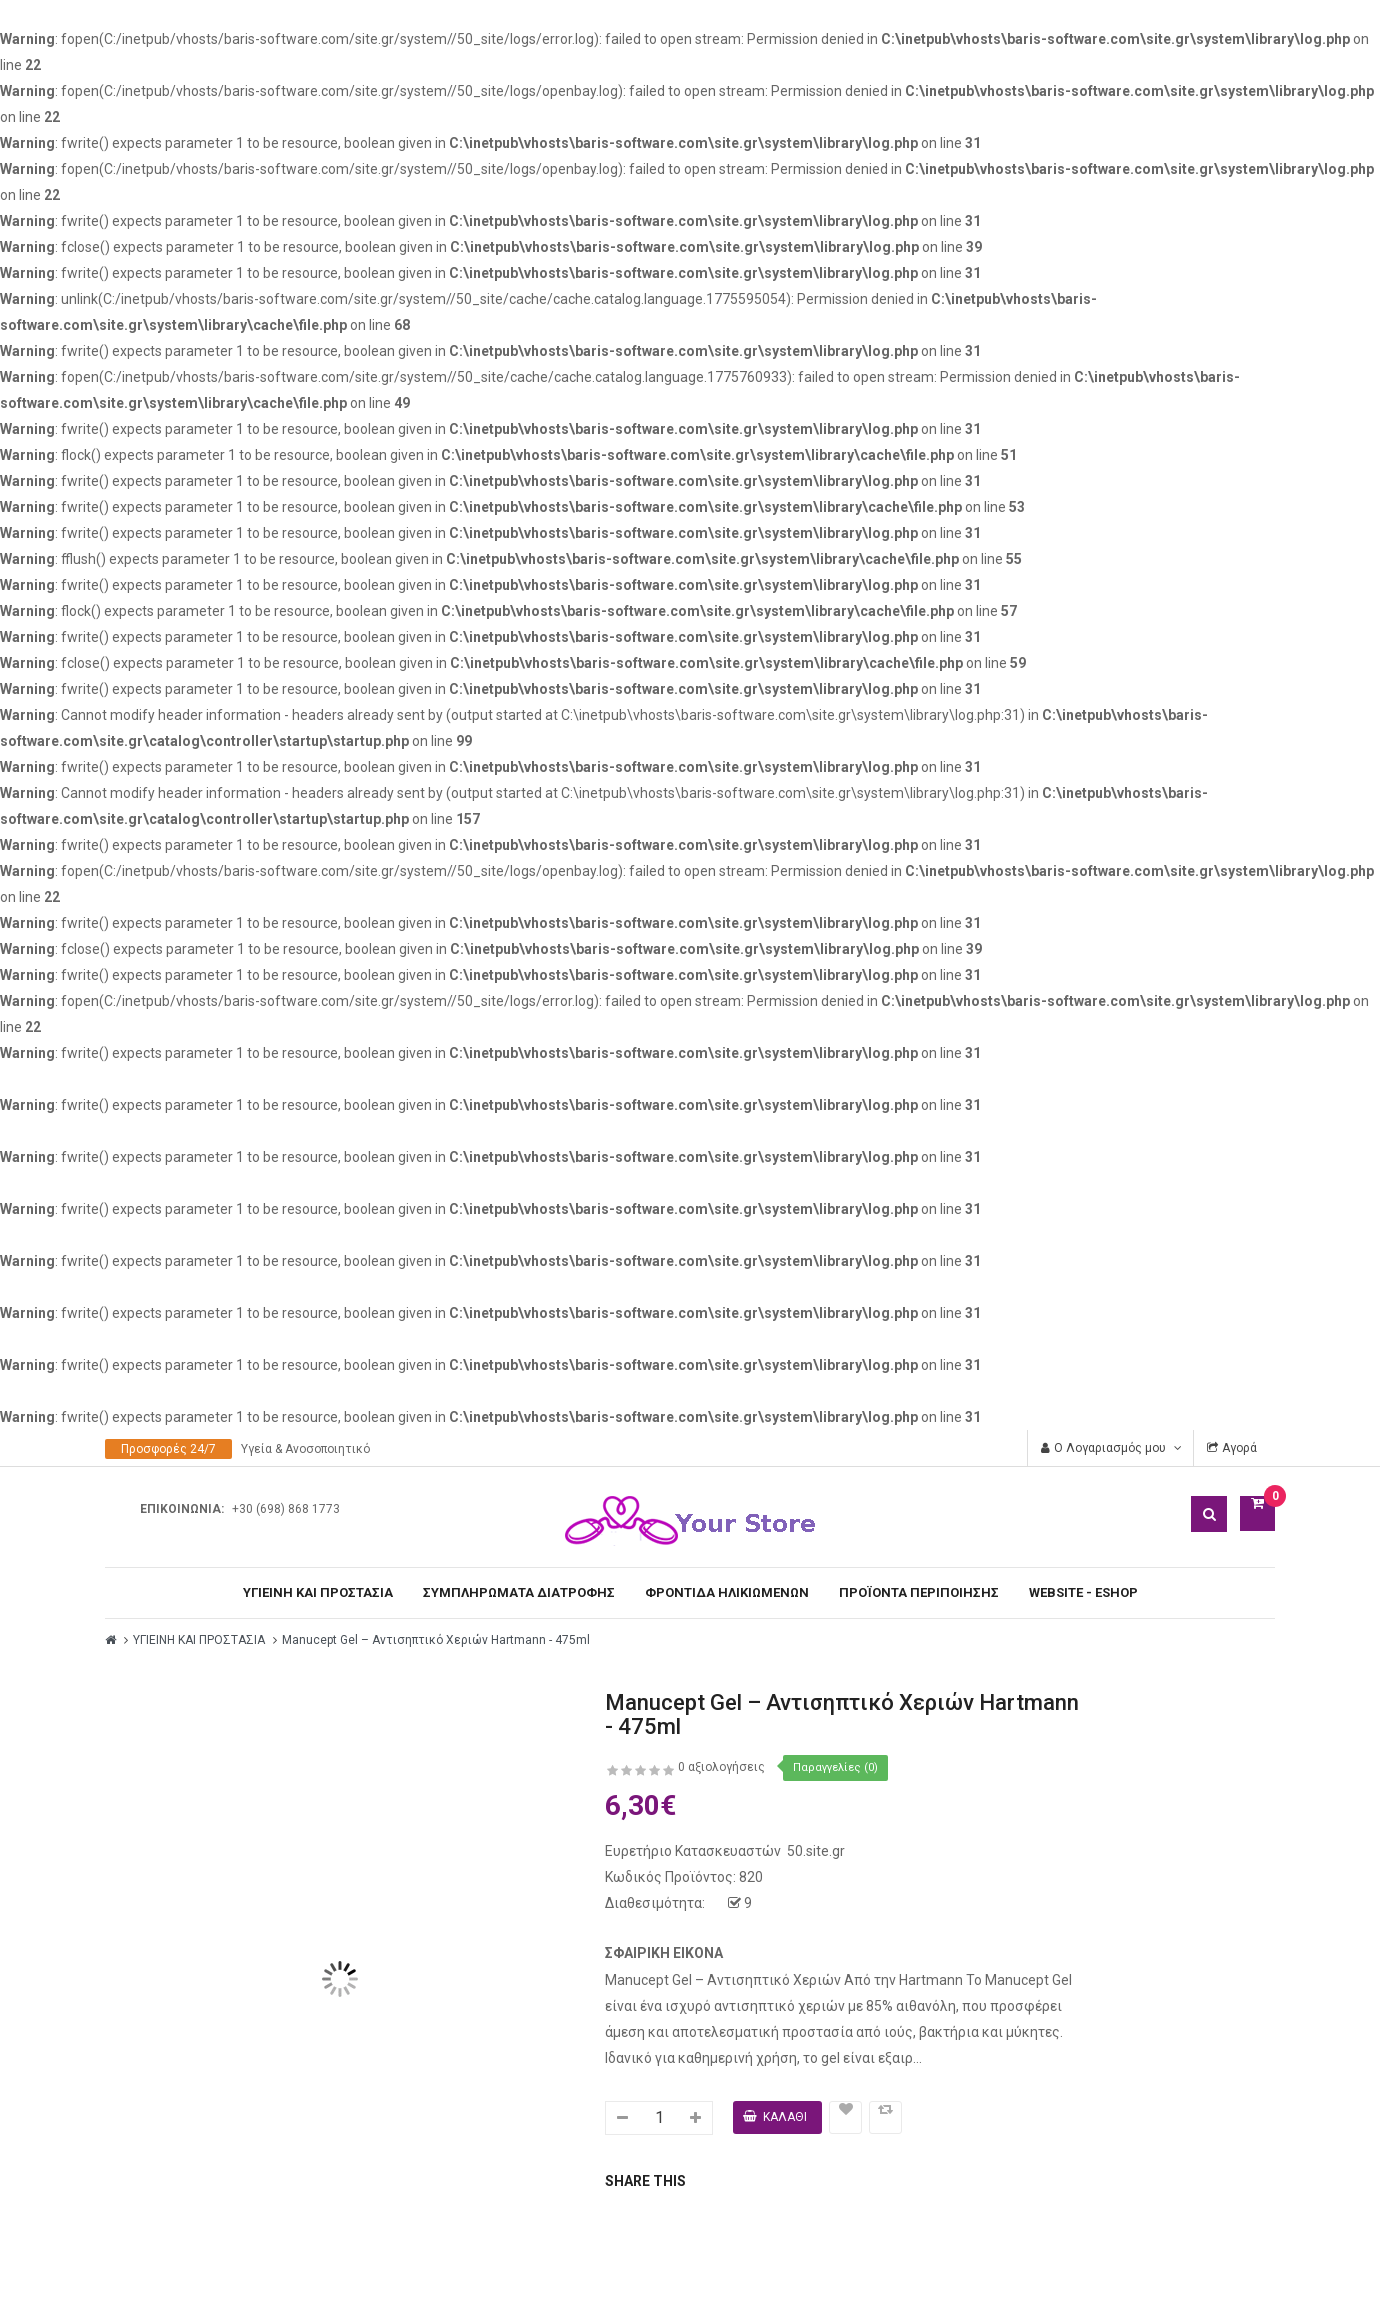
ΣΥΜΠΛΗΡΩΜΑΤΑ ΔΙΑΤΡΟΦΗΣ (519, 1592)
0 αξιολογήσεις (721, 1767)
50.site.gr (816, 1851)
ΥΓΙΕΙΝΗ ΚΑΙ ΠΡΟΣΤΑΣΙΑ (318, 1592)
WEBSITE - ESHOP (1083, 1592)
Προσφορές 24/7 (168, 1449)
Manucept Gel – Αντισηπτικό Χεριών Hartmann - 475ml (436, 1640)
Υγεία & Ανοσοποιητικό (305, 1449)
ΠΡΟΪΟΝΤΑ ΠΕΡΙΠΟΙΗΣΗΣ (919, 1592)
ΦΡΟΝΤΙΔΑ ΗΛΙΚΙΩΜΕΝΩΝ (727, 1592)
